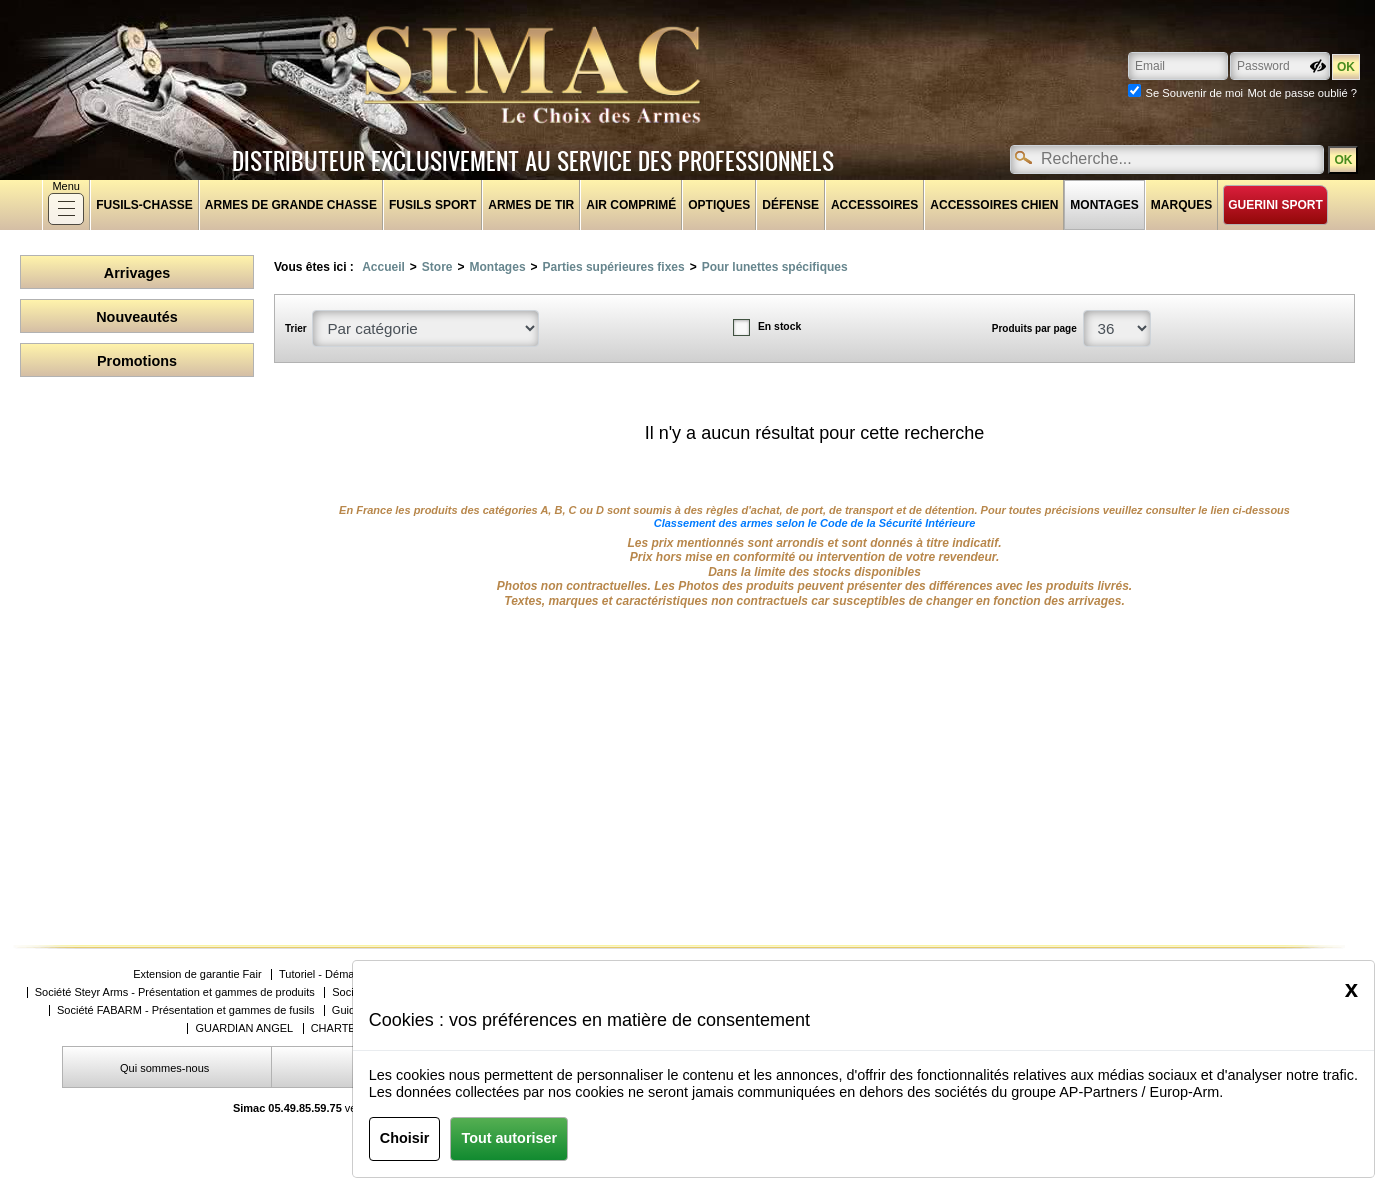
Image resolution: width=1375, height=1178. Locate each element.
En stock (779, 326)
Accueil (383, 267)
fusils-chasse (144, 205)
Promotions (137, 361)
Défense (790, 205)
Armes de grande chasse (291, 205)
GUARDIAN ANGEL (244, 1028)
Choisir (405, 1138)
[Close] (1351, 989)
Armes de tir (531, 205)
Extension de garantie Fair (197, 974)
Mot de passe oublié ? (1302, 93)
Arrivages (137, 273)
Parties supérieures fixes (614, 267)
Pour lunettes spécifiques (775, 267)
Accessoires (874, 205)
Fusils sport (432, 205)
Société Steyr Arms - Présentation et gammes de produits (175, 992)
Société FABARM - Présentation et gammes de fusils (185, 1010)
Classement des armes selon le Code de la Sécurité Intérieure (815, 523)
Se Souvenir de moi (1194, 93)
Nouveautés (137, 317)
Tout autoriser (509, 1138)
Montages (1104, 205)
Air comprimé (631, 205)
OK (1343, 160)
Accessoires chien (994, 205)
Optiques (719, 205)
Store (437, 267)
